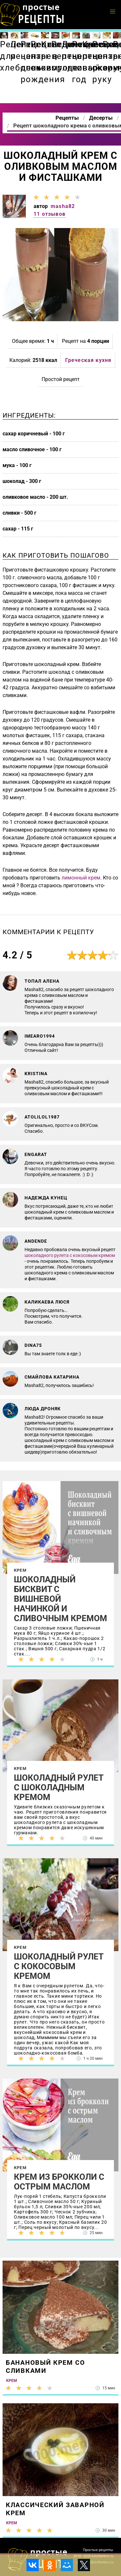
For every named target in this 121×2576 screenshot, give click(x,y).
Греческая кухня (88, 360)
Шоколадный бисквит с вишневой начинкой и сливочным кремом (60, 1599)
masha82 (63, 206)
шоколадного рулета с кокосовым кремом (70, 1255)
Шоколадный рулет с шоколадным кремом (58, 1787)
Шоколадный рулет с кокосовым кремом (58, 1966)
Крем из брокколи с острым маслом (59, 2181)
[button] (112, 11)
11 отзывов (50, 214)
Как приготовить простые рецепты (32, 14)
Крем (20, 1570)
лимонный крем (81, 878)
